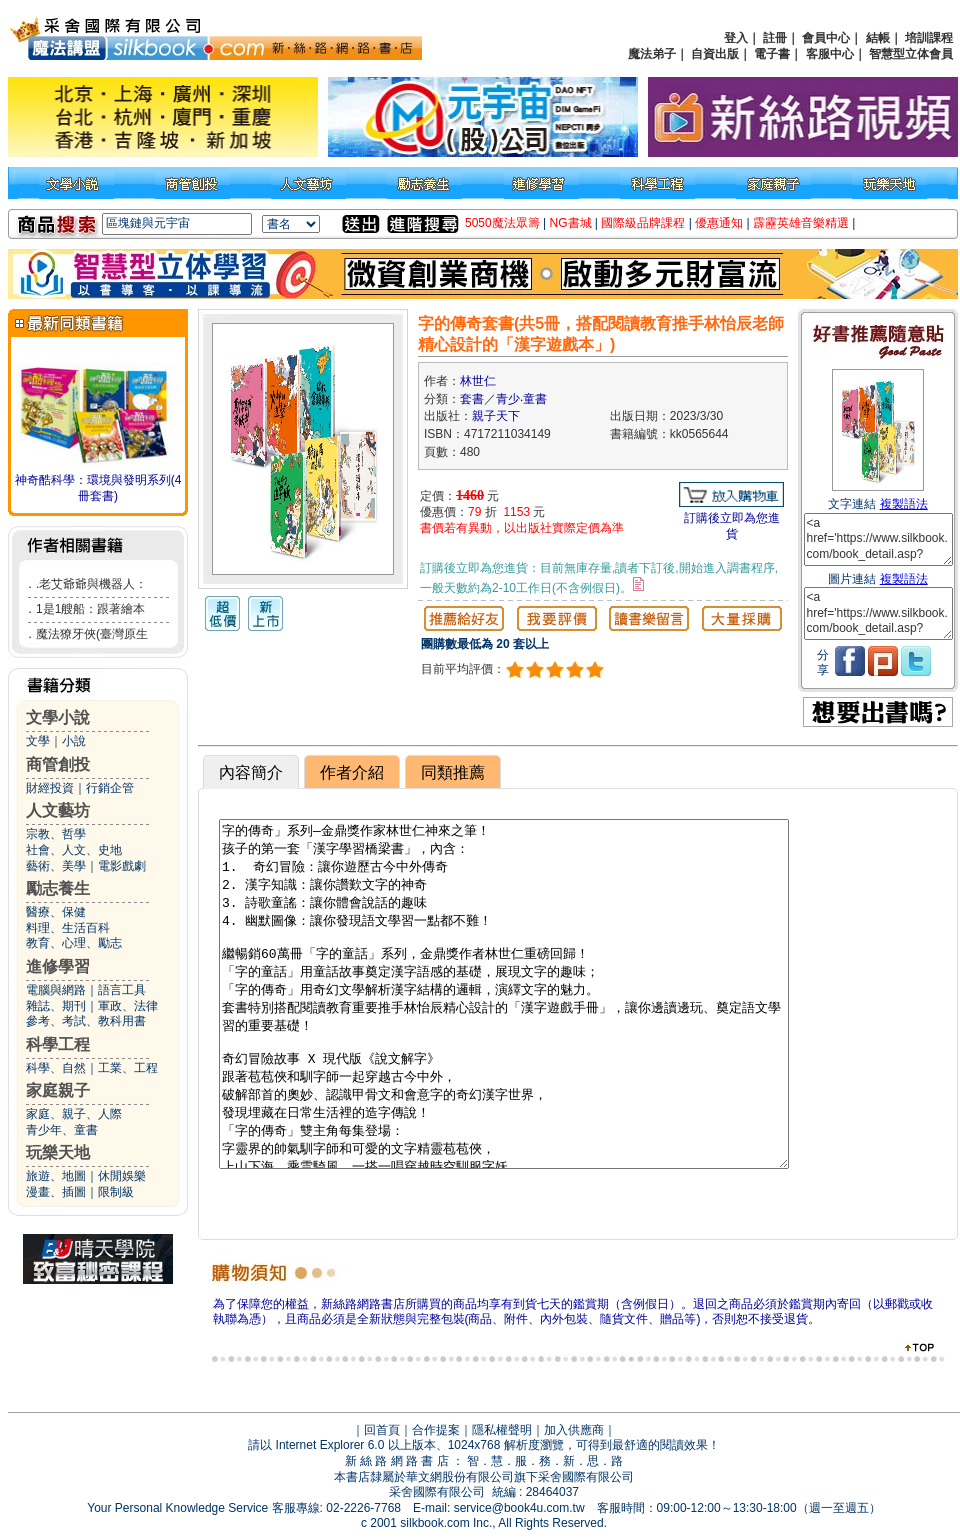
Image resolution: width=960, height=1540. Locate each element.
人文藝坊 (58, 810)
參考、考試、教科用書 (86, 1021)
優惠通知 (719, 223)
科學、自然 (56, 1068)
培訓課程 (929, 38)
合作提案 (436, 1430)
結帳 (878, 38)
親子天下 (496, 416)
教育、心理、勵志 (74, 943)
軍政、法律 (128, 1006)
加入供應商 (574, 1430)
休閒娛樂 (122, 1176)
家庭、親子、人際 (74, 1114)
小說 (74, 741)
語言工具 (122, 990)
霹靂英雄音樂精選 (801, 223)
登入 (736, 38)
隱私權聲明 (502, 1430)
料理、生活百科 (68, 928)
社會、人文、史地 (74, 850)
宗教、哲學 (56, 834)
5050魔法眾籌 (502, 223)
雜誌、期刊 (56, 1006)
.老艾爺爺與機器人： (91, 584)
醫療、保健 (56, 912)
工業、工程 (128, 1068)
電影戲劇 (122, 866)
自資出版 (715, 54)
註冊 (775, 38)
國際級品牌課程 (643, 223)
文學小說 (58, 717)
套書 (472, 399)
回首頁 (382, 1430)
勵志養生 (58, 888)
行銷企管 (110, 788)
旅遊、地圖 (56, 1176)
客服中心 (830, 54)
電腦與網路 (56, 990)
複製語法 (904, 504)
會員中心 (826, 38)
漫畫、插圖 (56, 1192)
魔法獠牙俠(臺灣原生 (92, 634)
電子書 (772, 54)
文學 (38, 741)
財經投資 (50, 788)
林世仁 (478, 381)
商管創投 (58, 764)
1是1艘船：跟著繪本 (90, 609)
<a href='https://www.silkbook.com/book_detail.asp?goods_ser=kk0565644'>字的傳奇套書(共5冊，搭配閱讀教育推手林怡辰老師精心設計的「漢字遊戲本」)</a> (878, 539)
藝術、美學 (56, 866)
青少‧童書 (521, 399)
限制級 (116, 1192)
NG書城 (571, 223)
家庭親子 (58, 1090)
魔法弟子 (652, 54)
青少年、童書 (62, 1130)
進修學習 (58, 966)
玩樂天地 (58, 1152)
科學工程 (58, 1044)
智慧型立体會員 (911, 54)
